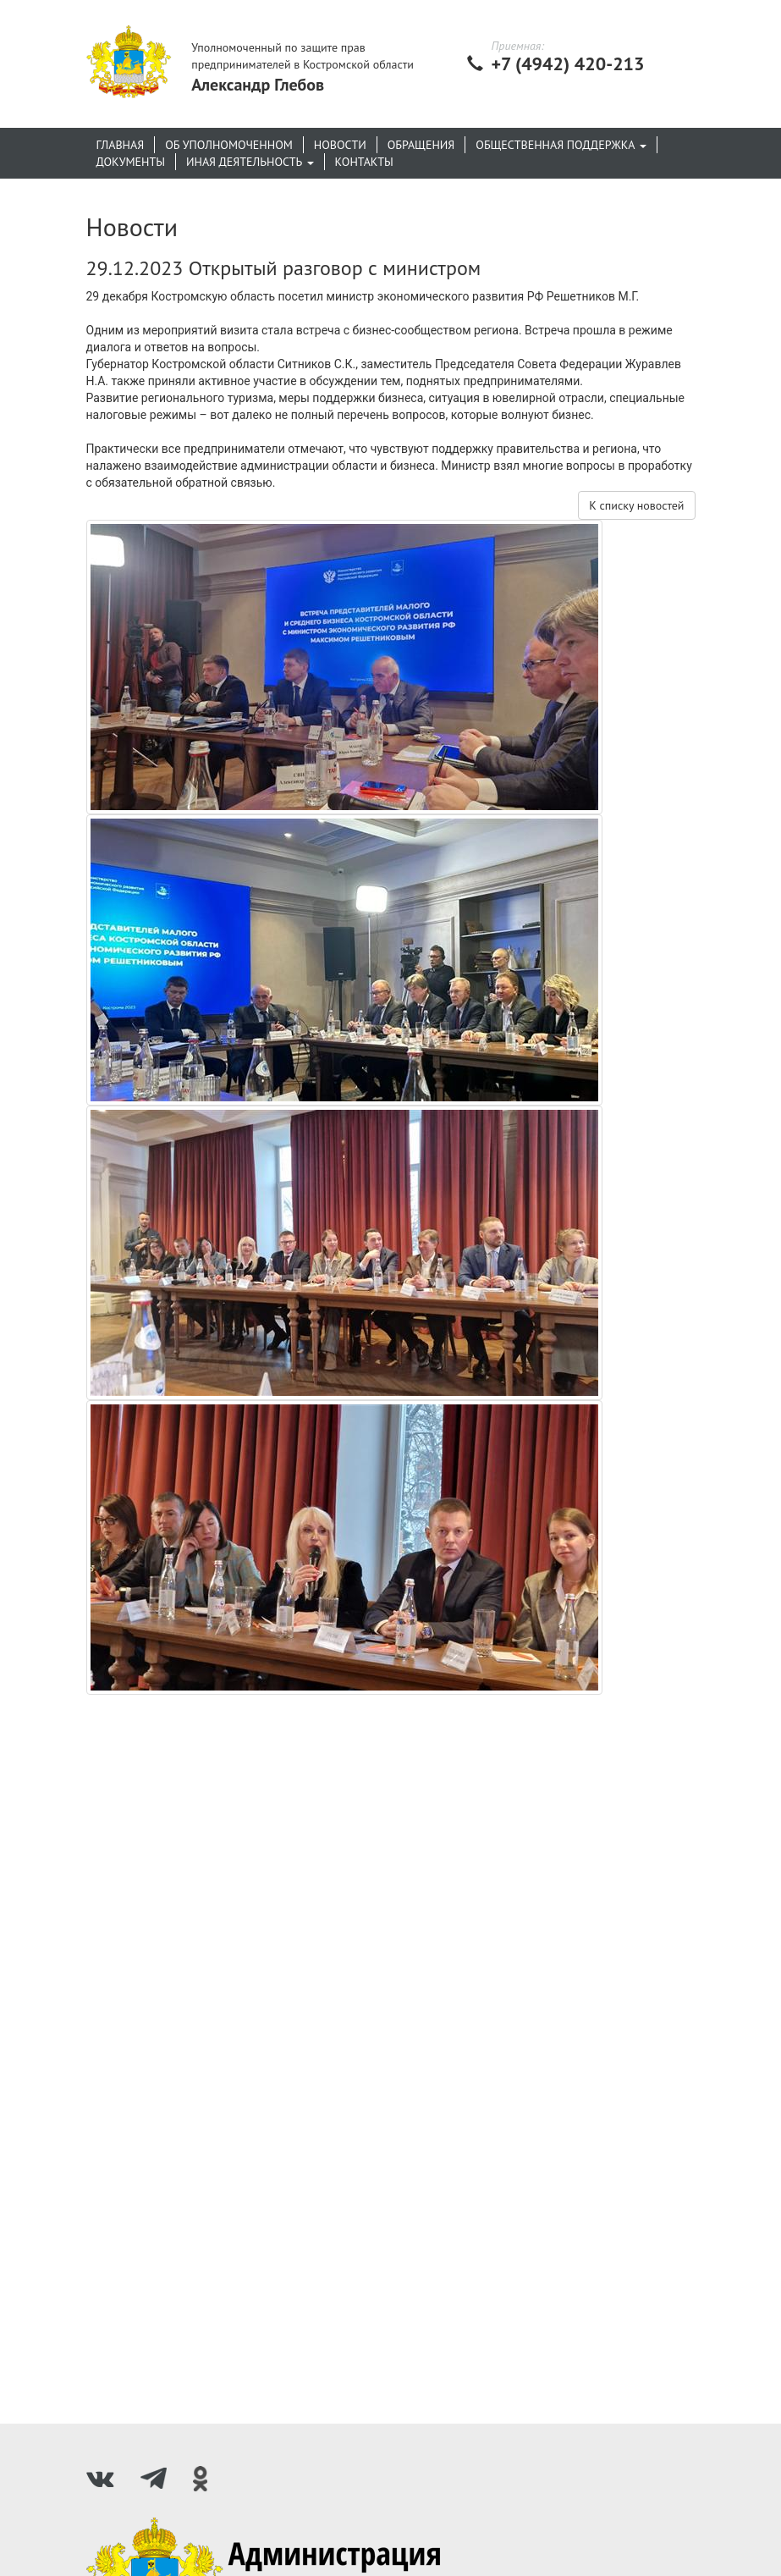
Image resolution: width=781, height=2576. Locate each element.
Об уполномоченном (229, 144)
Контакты (364, 161)
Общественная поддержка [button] (561, 144)
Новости (340, 144)
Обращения (421, 144)
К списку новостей (636, 505)
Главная (120, 144)
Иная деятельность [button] (250, 161)
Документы (130, 161)
